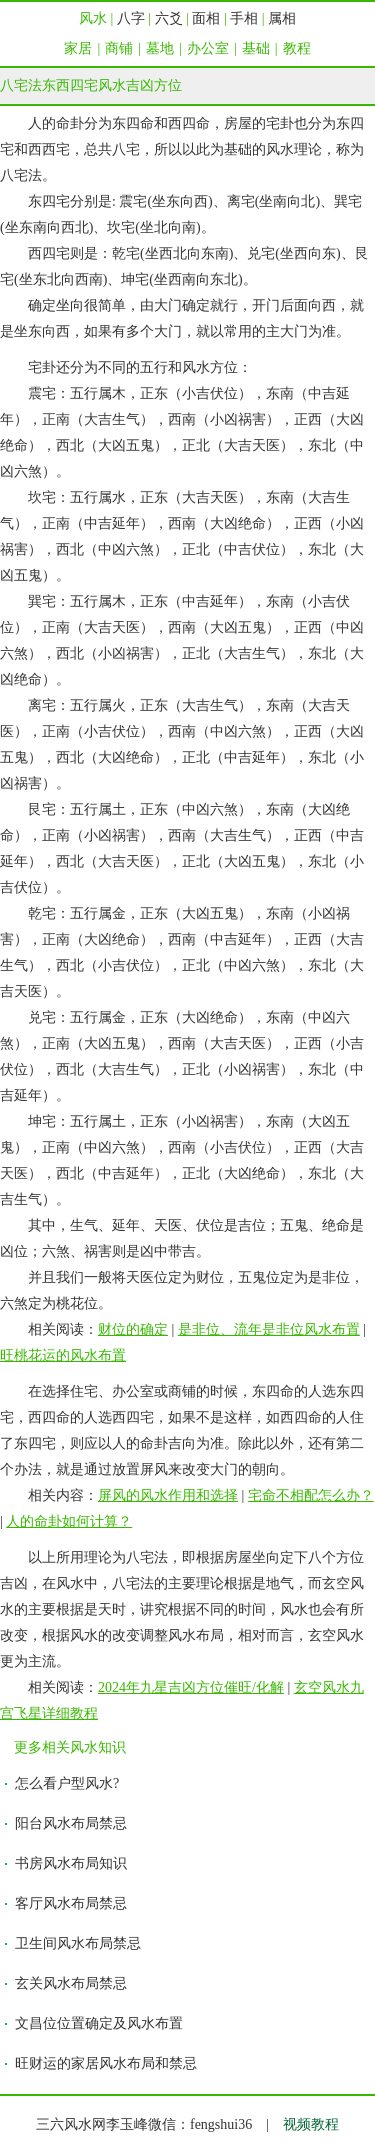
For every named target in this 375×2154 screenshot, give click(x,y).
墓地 (160, 48)
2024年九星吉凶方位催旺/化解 (191, 1687)
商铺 (119, 48)
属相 (282, 18)
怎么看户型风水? (67, 1783)
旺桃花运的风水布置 (63, 1355)
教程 (297, 48)
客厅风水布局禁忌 (71, 1903)
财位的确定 (133, 1329)
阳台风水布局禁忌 (71, 1823)
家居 (78, 48)
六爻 (169, 18)
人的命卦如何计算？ (69, 1521)
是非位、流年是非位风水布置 (269, 1329)
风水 (93, 18)
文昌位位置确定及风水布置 (99, 2023)
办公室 (208, 48)
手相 (244, 18)
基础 (256, 48)
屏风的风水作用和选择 (168, 1495)
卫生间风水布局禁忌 (78, 1943)
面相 (206, 18)
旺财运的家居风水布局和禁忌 (106, 2063)
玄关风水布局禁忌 (71, 1983)
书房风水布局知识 (71, 1863)
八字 (131, 18)
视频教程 (311, 2124)
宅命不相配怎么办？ (311, 1495)
